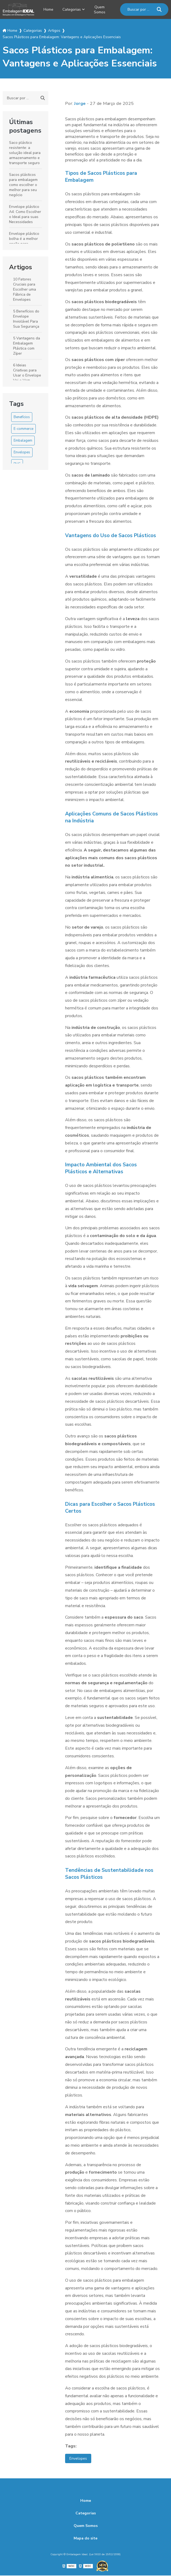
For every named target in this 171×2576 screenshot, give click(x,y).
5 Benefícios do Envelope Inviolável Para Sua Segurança (26, 318)
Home (48, 9)
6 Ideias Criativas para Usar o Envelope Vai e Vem (27, 372)
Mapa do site (85, 2538)
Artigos (20, 267)
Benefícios (22, 416)
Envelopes (22, 452)
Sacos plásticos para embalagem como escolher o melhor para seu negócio (23, 184)
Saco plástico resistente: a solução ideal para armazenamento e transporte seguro (25, 152)
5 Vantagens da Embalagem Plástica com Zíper (26, 345)
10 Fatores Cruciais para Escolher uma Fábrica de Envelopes (24, 289)
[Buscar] (159, 9)
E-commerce (23, 428)
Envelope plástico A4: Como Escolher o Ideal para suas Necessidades (25, 214)
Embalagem (23, 440)
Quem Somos (102, 9)
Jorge (80, 103)
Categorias (73, 9)
